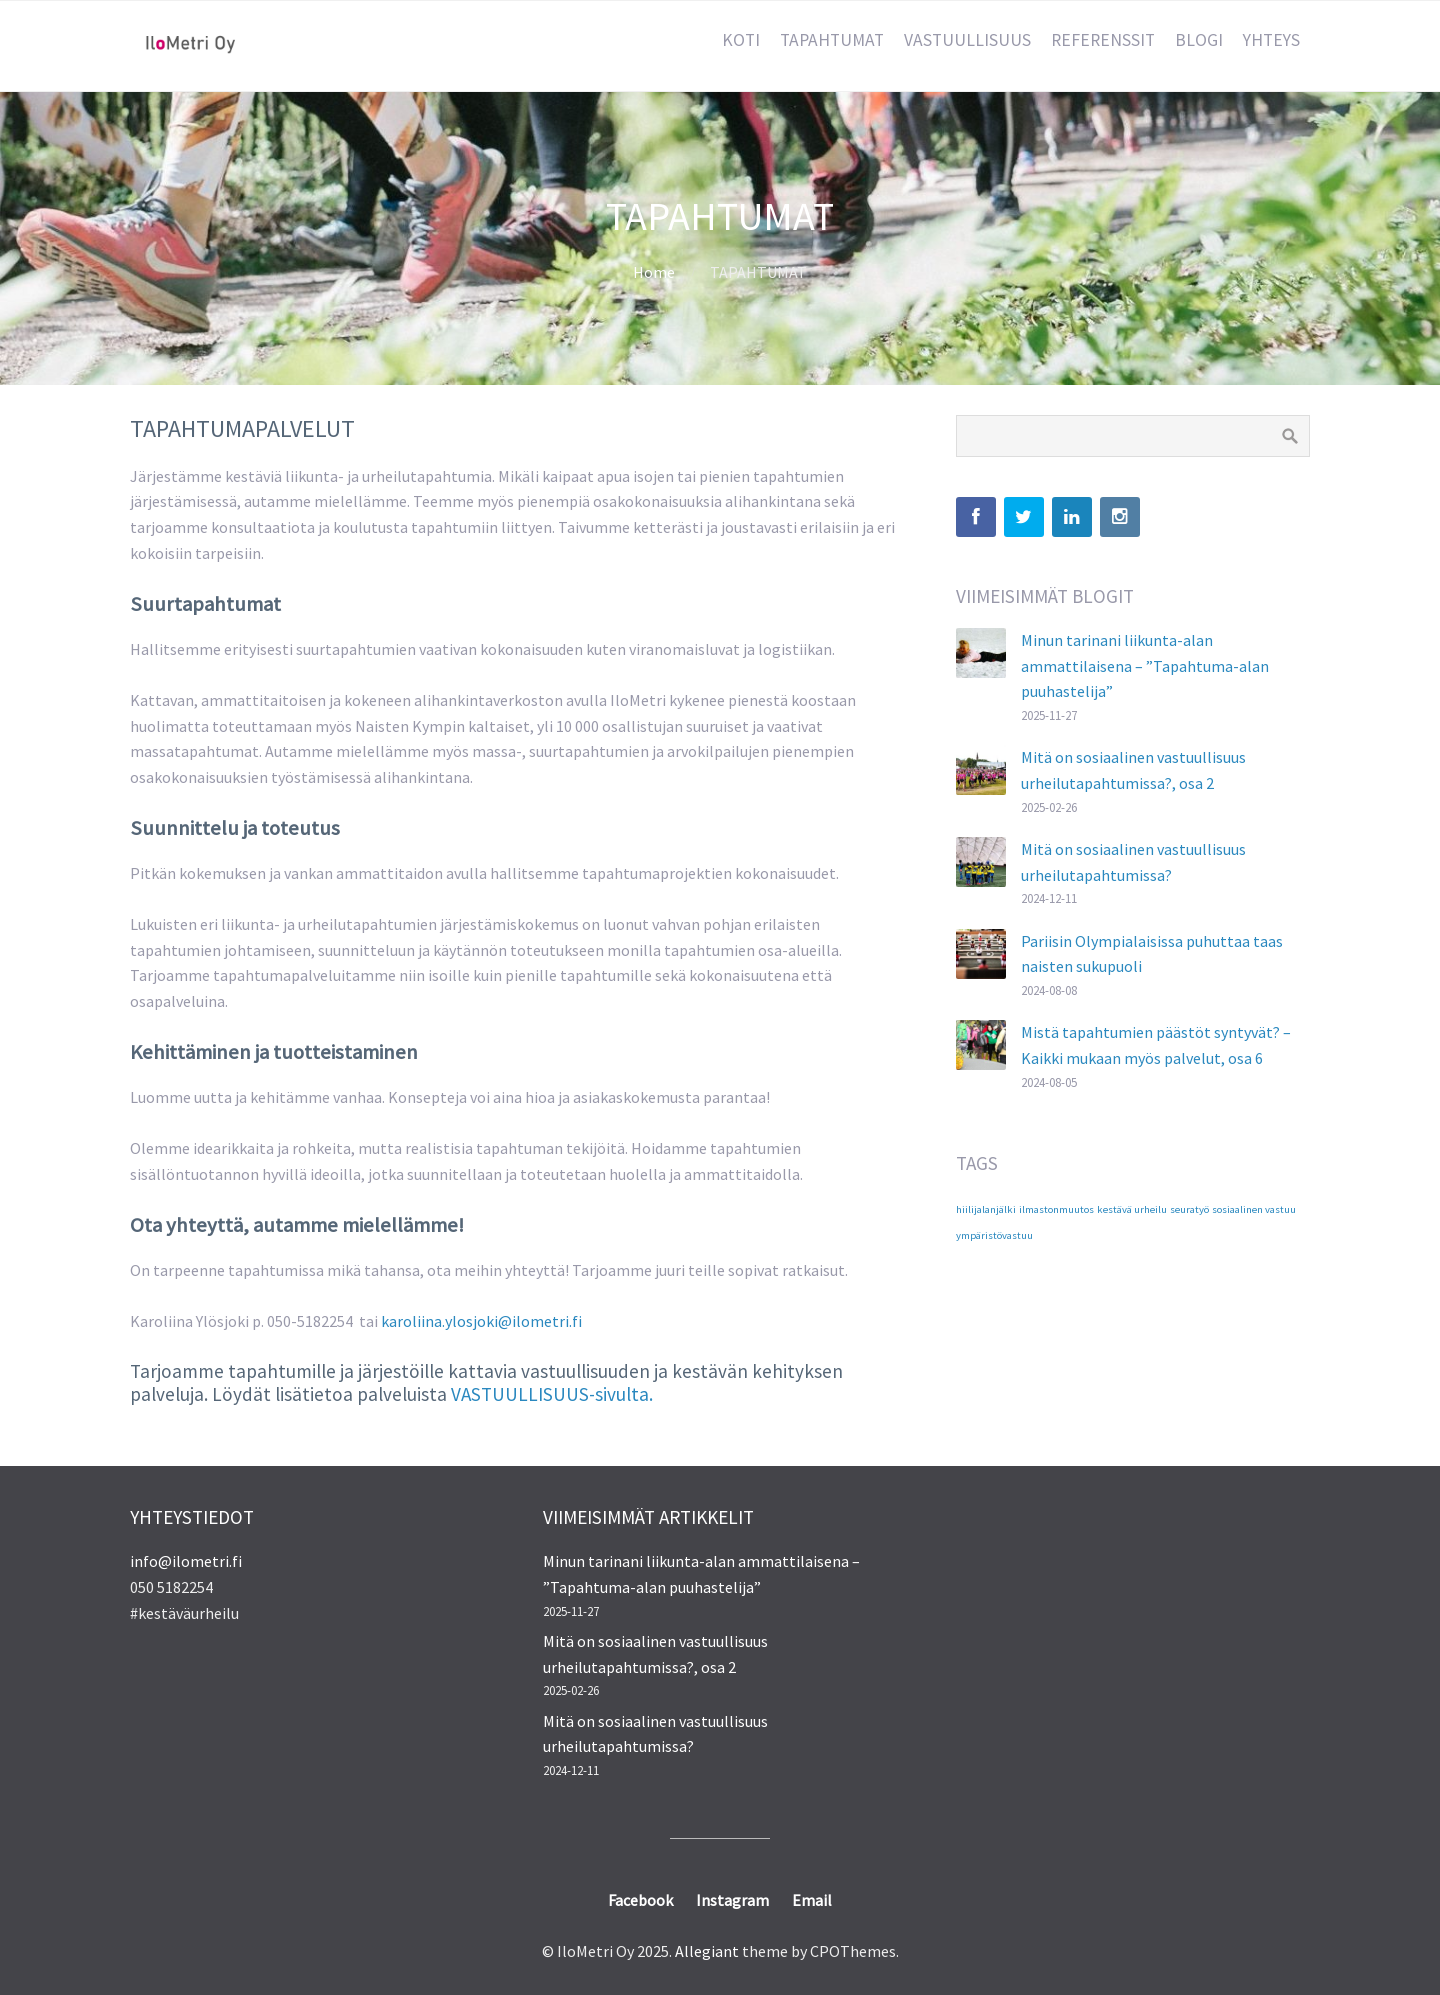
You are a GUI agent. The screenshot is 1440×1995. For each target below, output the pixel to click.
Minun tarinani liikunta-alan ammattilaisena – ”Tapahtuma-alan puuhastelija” (1145, 665)
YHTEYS (1271, 40)
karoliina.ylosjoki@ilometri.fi (481, 1321)
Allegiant (707, 1951)
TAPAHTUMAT (832, 40)
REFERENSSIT (1103, 40)
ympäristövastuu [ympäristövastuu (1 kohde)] (994, 1235)
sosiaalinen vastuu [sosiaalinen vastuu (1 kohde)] (1254, 1209)
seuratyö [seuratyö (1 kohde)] (1189, 1209)
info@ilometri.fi (186, 1561)
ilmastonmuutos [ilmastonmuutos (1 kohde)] (1056, 1209)
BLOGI (1199, 40)
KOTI (741, 40)
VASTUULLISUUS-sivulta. (552, 1394)
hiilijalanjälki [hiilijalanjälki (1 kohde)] (986, 1209)
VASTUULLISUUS (967, 40)
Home (654, 272)
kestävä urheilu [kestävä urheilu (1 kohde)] (1132, 1209)
